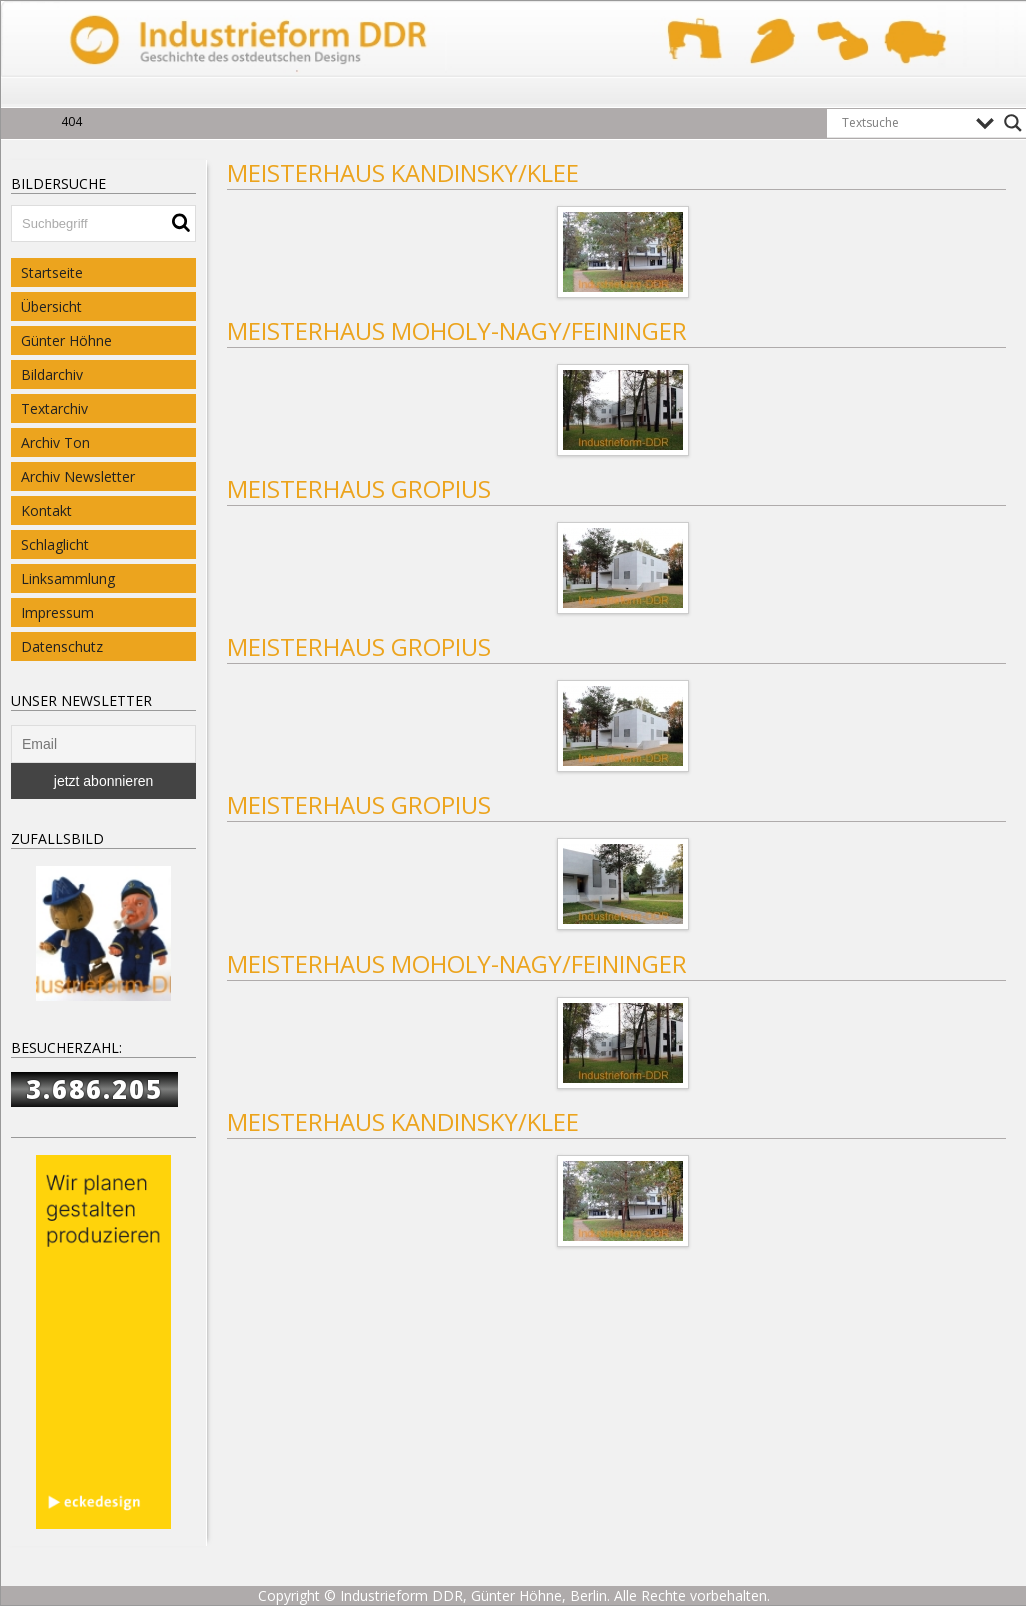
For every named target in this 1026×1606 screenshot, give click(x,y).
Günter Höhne (66, 340)
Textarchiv (54, 408)
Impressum (57, 612)
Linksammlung (68, 578)
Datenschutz (62, 646)
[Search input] (904, 123)
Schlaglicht (55, 544)
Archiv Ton (55, 442)
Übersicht (51, 306)
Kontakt (46, 510)
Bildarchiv (52, 374)
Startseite (52, 272)
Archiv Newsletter (78, 476)
